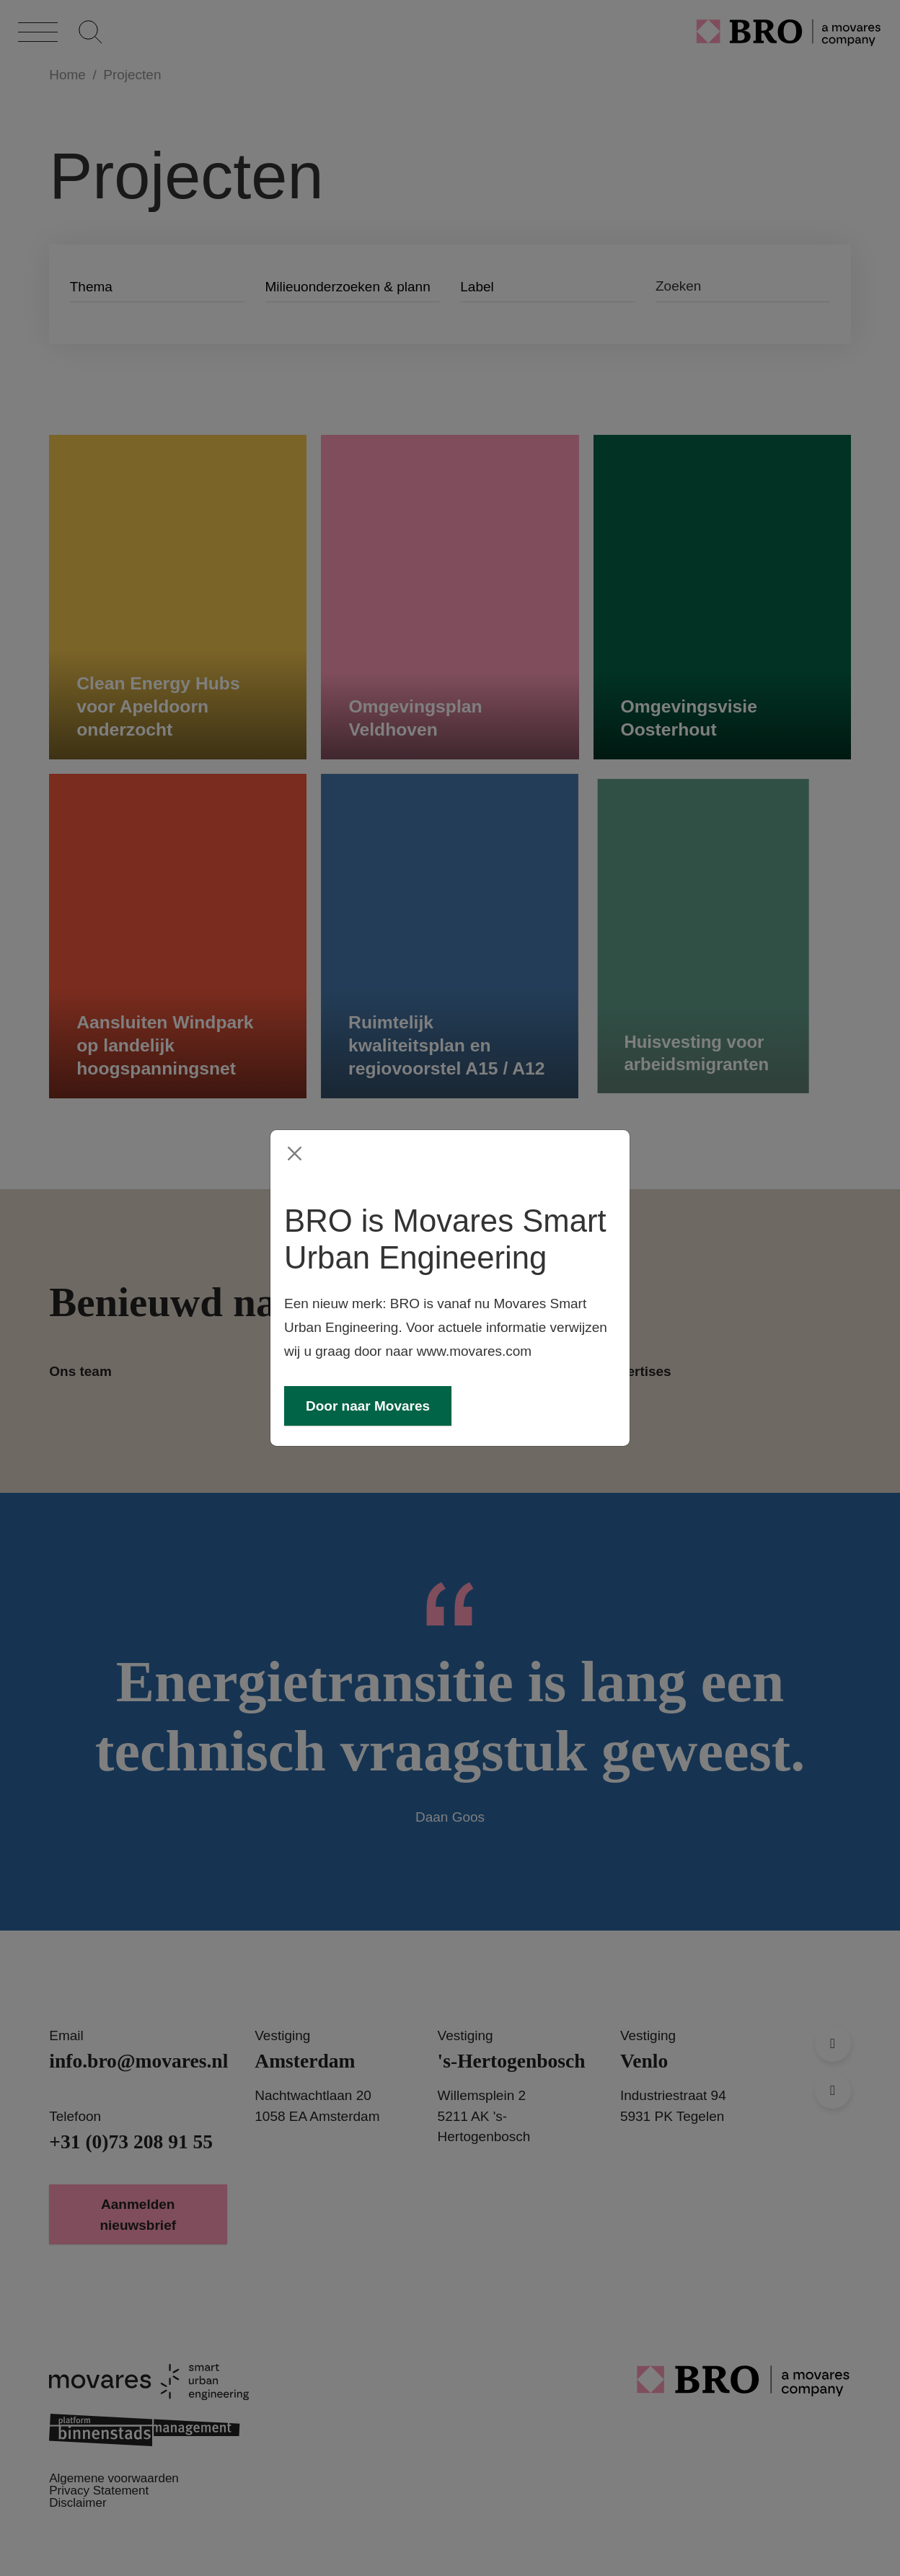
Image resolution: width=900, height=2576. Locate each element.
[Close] (294, 1154)
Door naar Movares (368, 1405)
